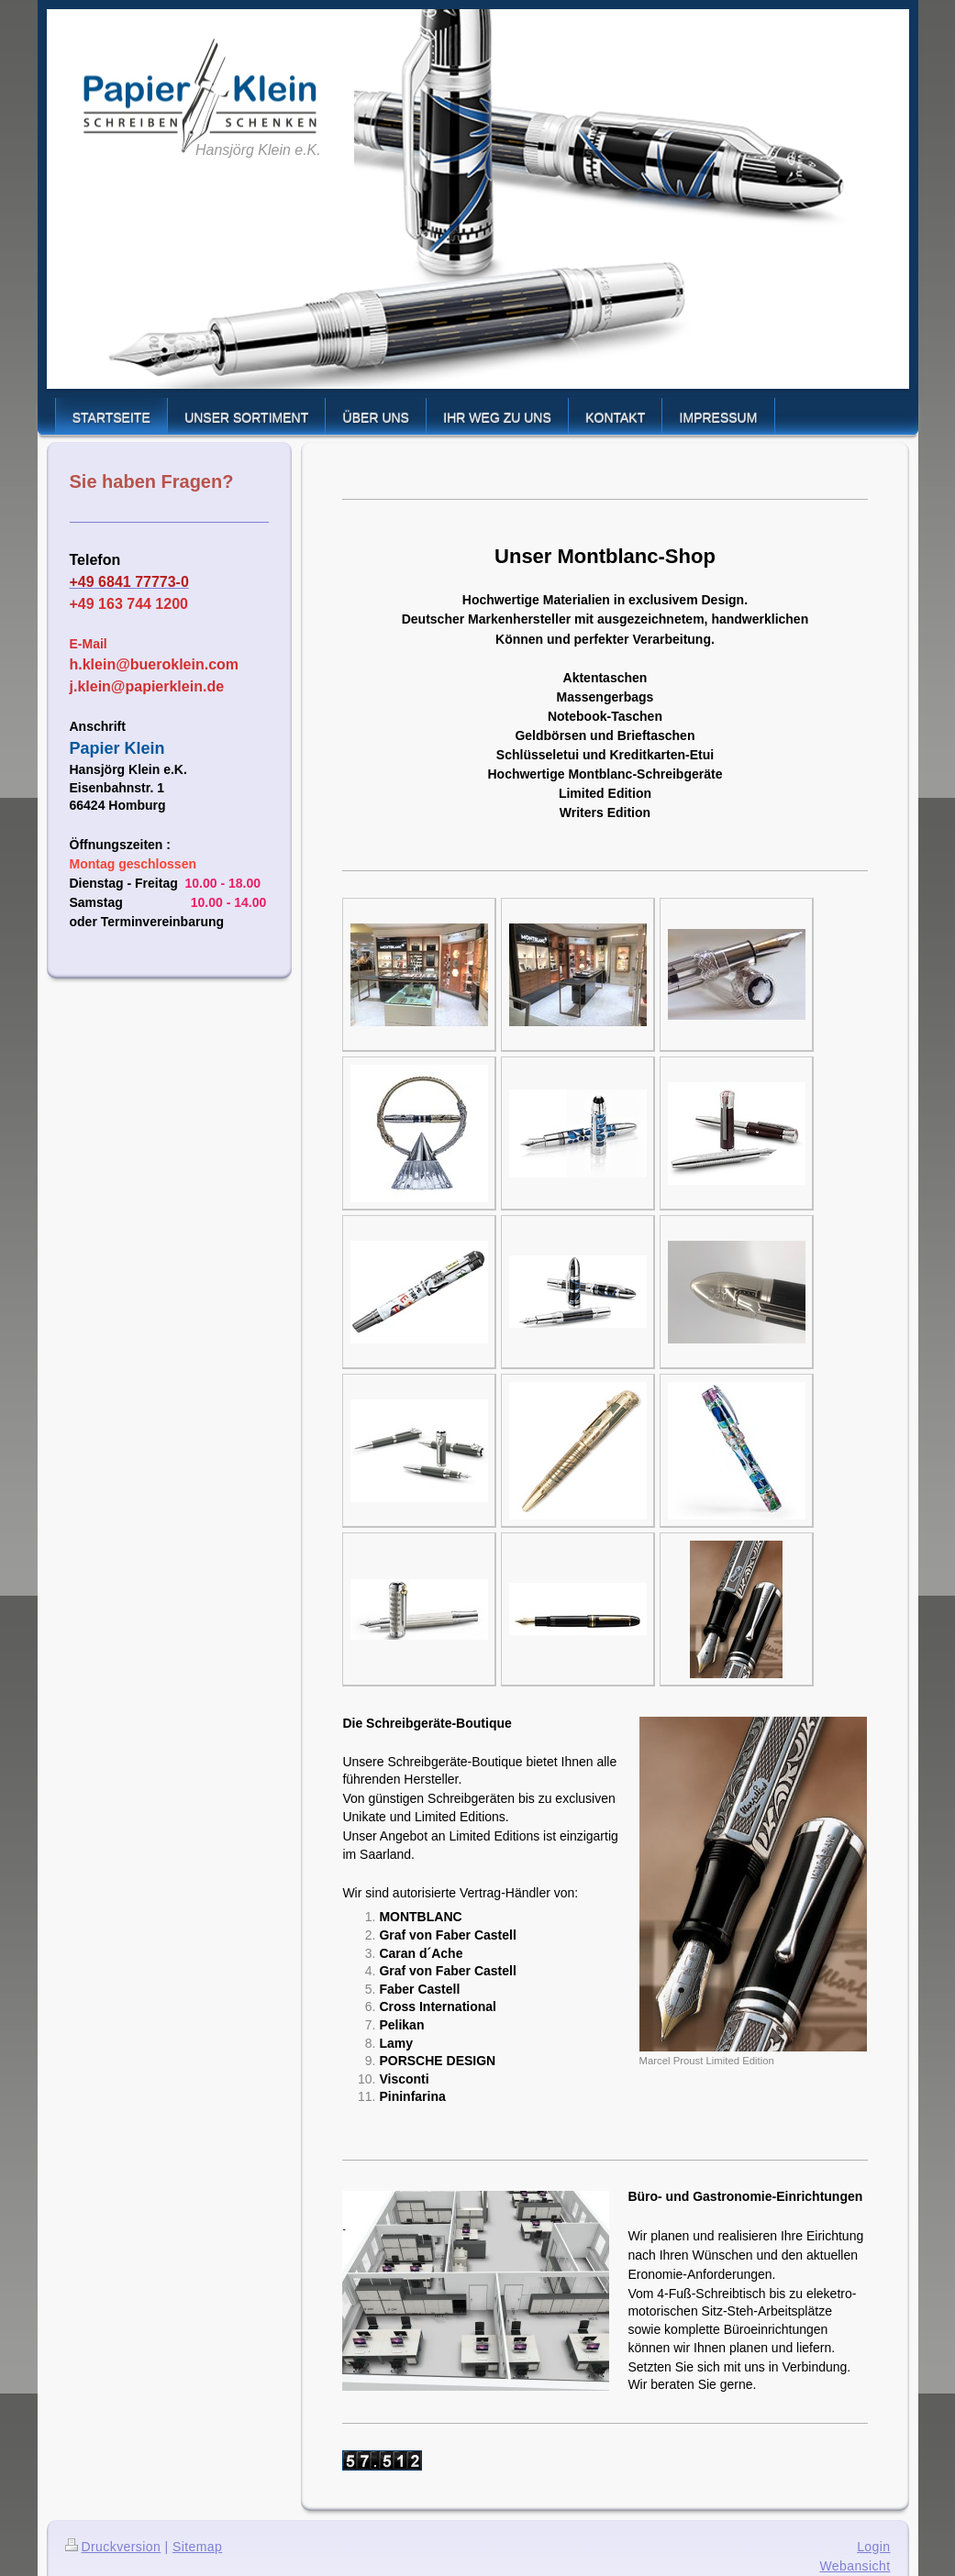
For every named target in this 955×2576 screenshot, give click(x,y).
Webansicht (854, 2566)
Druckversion (113, 2546)
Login (873, 2546)
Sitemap (197, 2546)
